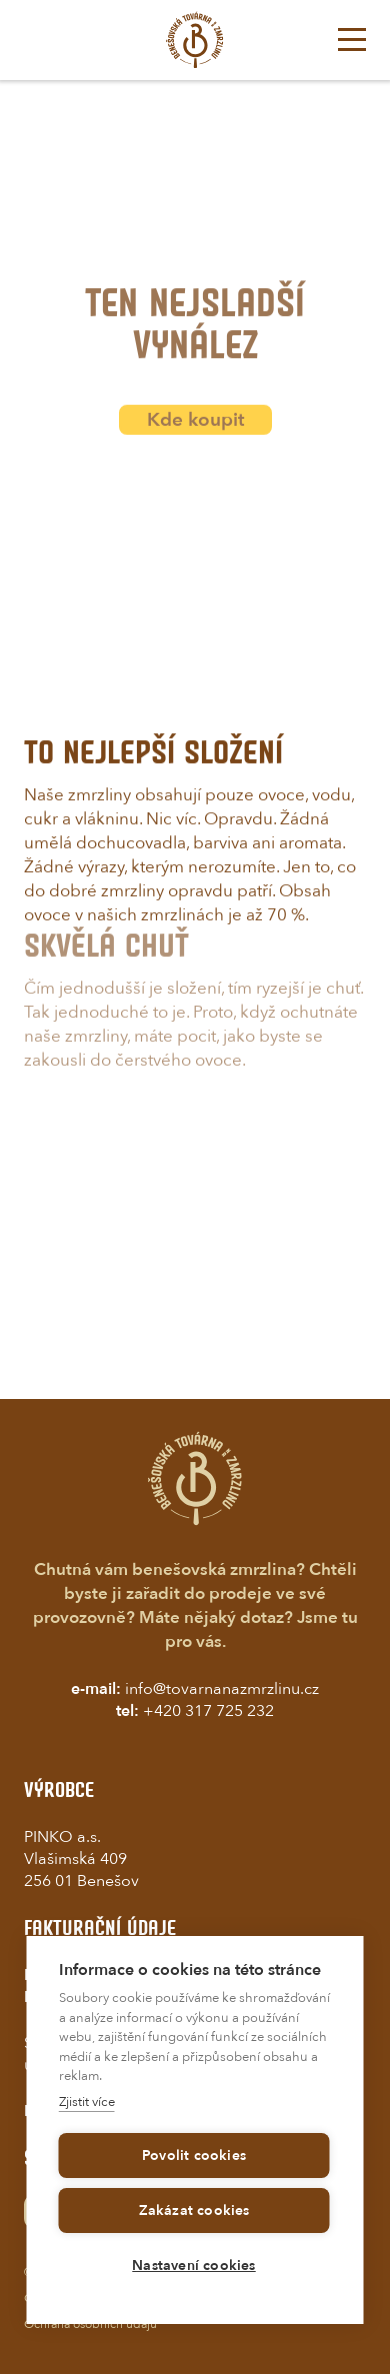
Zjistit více (87, 2102)
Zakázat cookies (194, 2210)
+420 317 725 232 (208, 1711)
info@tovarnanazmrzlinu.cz (222, 1689)
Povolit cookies (194, 2155)
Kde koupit (195, 431)
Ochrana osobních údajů (90, 2324)
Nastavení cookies (193, 2265)
